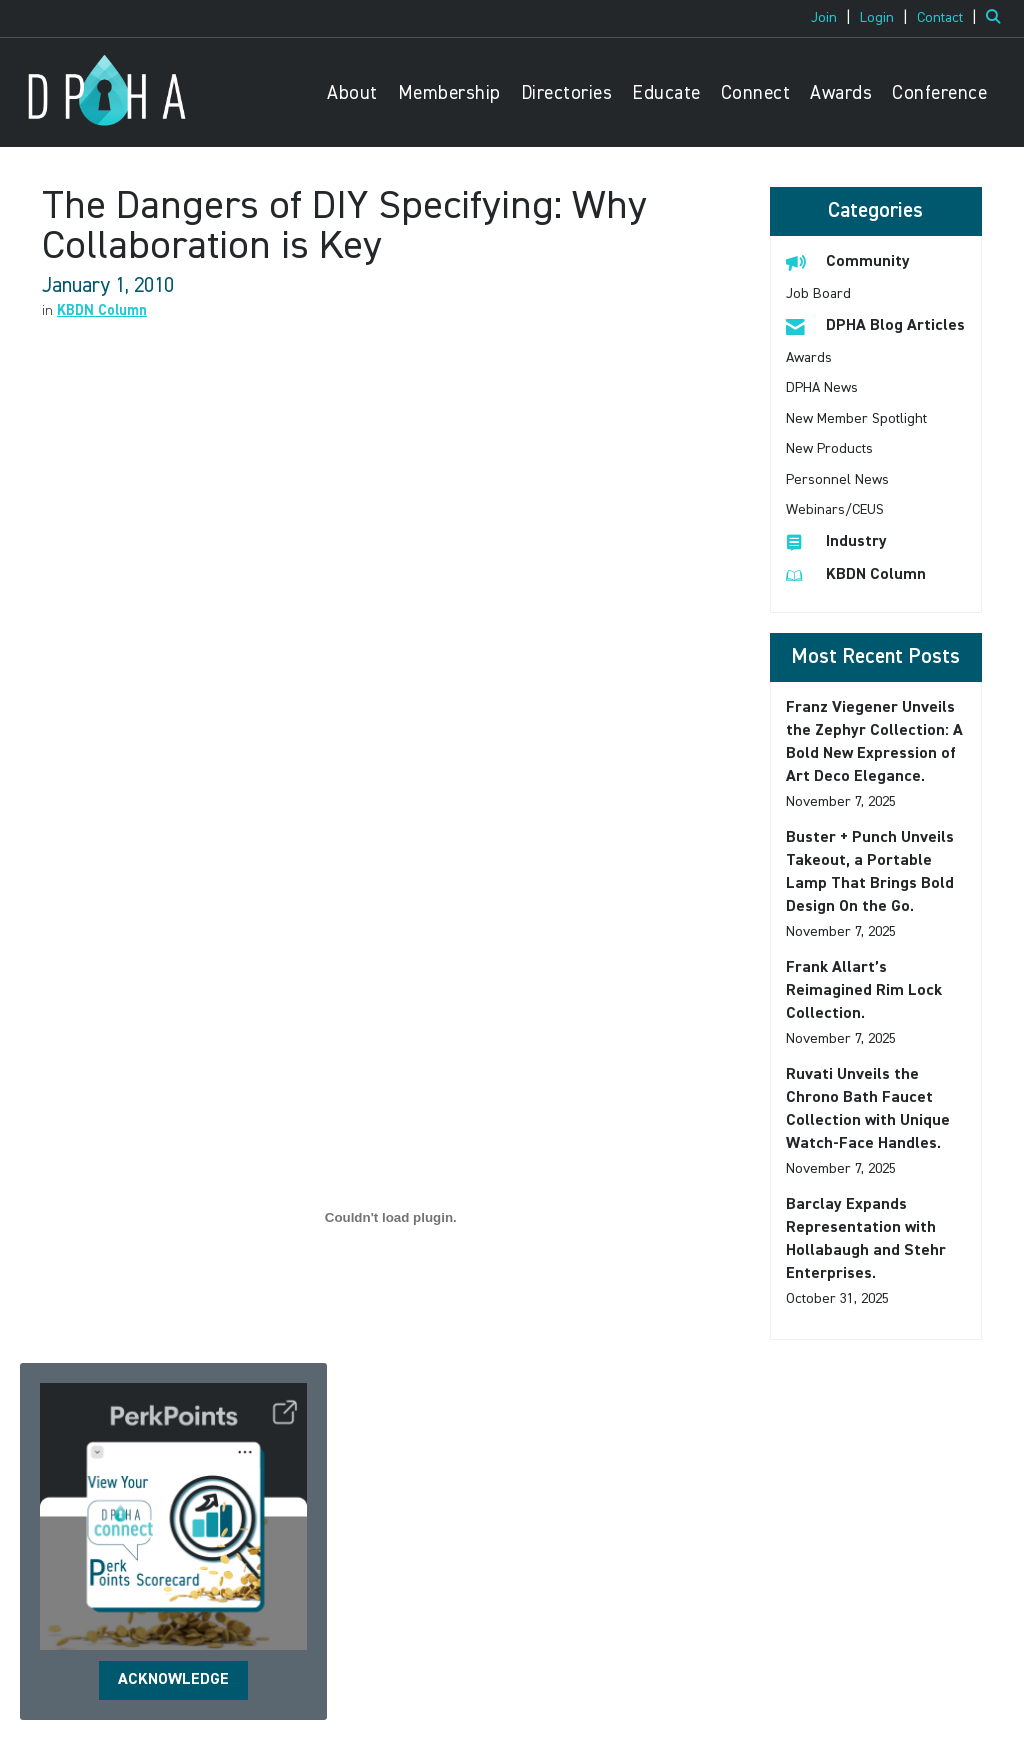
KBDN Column (102, 311)
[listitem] (833, 18)
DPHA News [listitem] (822, 388)
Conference (939, 93)
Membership (449, 93)
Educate (666, 93)
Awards (841, 93)
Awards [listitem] (809, 358)
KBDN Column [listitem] (856, 574)
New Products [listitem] (829, 449)
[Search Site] (997, 18)
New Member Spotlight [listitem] (856, 419)
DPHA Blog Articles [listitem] (875, 325)
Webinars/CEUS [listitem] (835, 510)
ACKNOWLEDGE (173, 1680)
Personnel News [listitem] (837, 480)
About (352, 93)
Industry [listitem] (836, 541)
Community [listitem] (848, 261)
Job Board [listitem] (818, 294)
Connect (756, 93)
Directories (567, 93)
